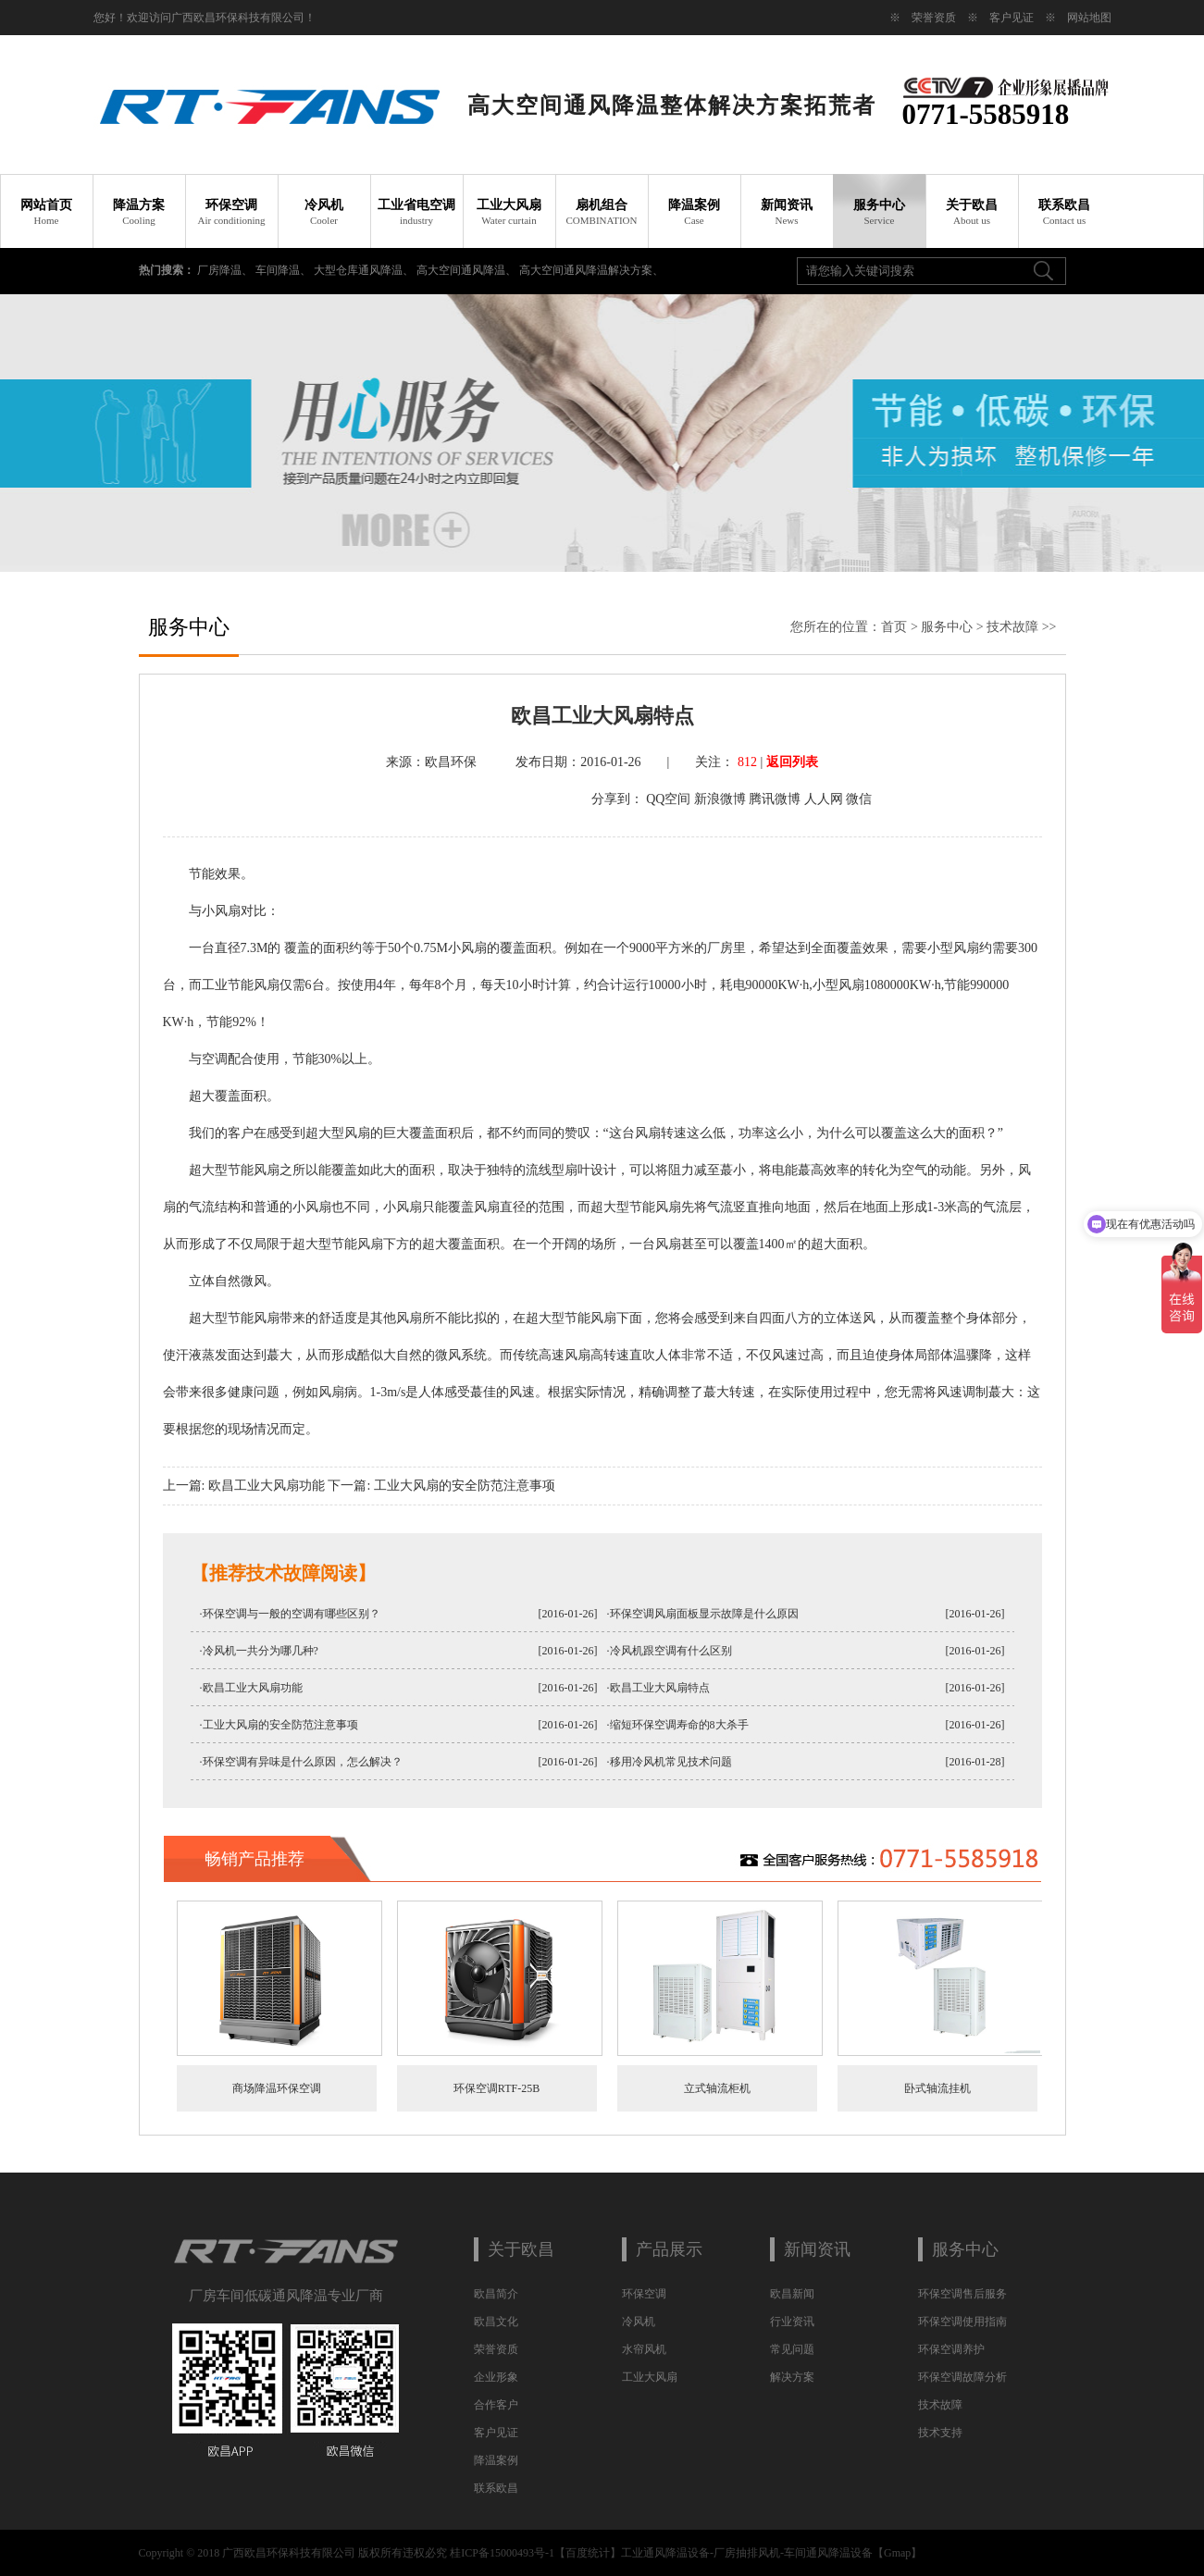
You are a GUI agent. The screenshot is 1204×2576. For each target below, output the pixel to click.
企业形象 (496, 2377)
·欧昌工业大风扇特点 (658, 1687)
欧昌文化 (496, 2321)
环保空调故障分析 (962, 2377)
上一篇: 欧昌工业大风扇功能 (244, 1485)
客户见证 (1011, 17)
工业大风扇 (509, 212)
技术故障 (1012, 627)
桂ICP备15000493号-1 (502, 2552)
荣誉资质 (934, 17)
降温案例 (694, 212)
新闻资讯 (786, 212)
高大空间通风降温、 (467, 270)
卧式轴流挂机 (937, 2088)
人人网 (823, 799)
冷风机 (324, 212)
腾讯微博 (775, 799)
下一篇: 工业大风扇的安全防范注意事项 (441, 1485)
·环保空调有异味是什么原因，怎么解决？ (301, 1761)
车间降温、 (284, 270)
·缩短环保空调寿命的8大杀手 (678, 1724)
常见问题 (792, 2349)
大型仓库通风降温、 (365, 270)
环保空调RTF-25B (496, 2088)
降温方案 (139, 212)
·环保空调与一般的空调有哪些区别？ (290, 1613)
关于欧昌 (971, 212)
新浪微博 (720, 799)
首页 (894, 627)
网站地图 (1089, 17)
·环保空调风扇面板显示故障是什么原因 (703, 1613)
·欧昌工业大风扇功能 (251, 1687)
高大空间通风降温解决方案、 (591, 270)
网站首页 (46, 212)
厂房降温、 (226, 270)
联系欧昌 (1064, 212)
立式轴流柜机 (717, 2088)
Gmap (897, 2552)
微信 (859, 799)
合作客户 (496, 2404)
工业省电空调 (416, 212)
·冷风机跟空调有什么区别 (669, 1650)
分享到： (617, 799)
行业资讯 (792, 2321)
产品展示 (669, 2249)
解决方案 (792, 2377)
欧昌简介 (496, 2293)
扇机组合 (601, 212)
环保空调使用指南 (962, 2321)
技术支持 (940, 2432)
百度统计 (587, 2552)
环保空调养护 (951, 2349)
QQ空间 (668, 799)
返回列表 (792, 762)
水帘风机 (644, 2349)
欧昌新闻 (792, 2293)
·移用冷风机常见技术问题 (669, 1761)
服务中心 (879, 212)
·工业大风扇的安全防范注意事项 (279, 1724)
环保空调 (231, 212)
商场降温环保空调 (276, 2088)
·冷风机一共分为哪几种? (259, 1650)
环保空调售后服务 (962, 2293)
